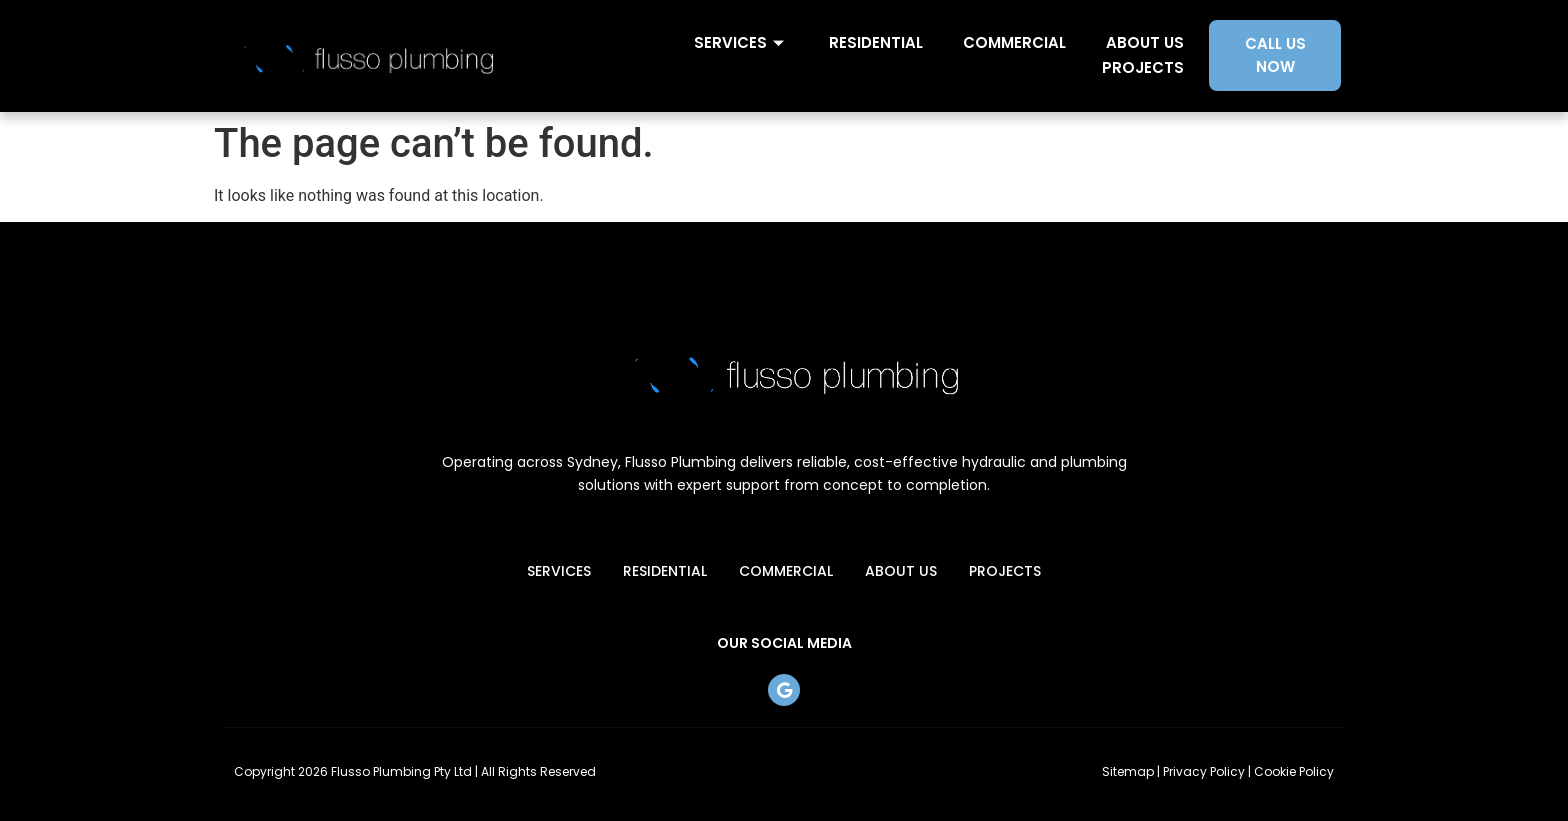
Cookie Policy (1294, 771)
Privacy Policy (1204, 771)
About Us (1145, 42)
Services (741, 42)
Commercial (1014, 42)
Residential (876, 42)
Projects (1143, 67)
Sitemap (1128, 771)
